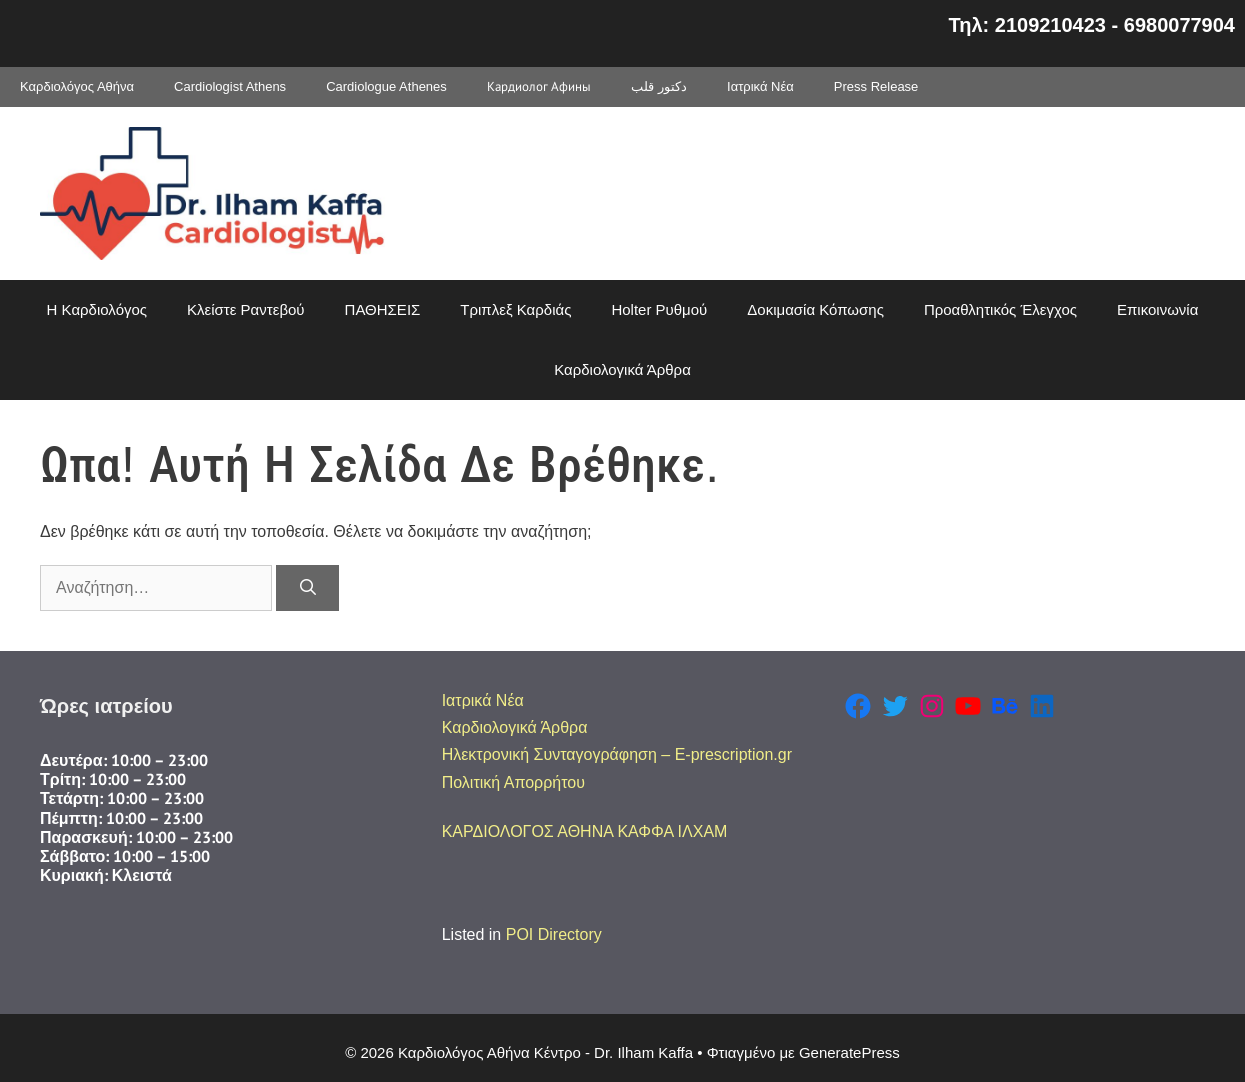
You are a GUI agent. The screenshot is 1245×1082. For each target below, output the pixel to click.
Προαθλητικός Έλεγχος (1000, 309)
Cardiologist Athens (230, 86)
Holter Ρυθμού (659, 309)
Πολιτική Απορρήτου (513, 782)
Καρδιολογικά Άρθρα (622, 369)
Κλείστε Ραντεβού (246, 309)
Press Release (876, 86)
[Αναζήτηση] (307, 588)
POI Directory (554, 934)
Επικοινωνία (1157, 309)
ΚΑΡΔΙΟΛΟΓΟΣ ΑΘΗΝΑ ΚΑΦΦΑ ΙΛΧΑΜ (585, 831)
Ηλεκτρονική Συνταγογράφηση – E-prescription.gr (617, 754)
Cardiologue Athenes (386, 86)
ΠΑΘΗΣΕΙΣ (383, 309)
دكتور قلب (659, 86)
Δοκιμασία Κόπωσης (815, 309)
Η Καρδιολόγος (97, 309)
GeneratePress (849, 1052)
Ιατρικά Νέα (760, 86)
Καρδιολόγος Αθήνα (77, 86)
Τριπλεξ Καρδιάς (515, 309)
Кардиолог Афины (539, 86)
